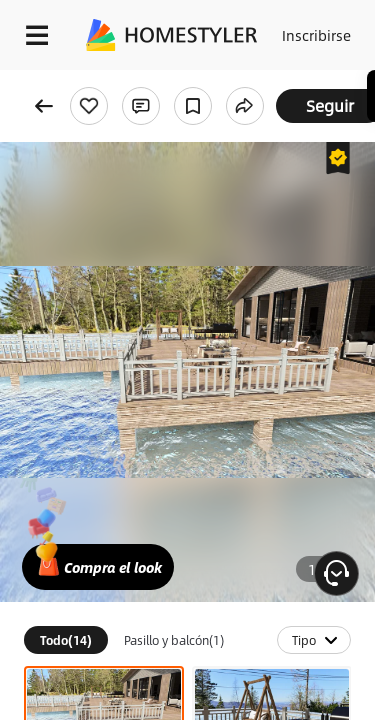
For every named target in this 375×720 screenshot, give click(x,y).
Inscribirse (316, 35)
